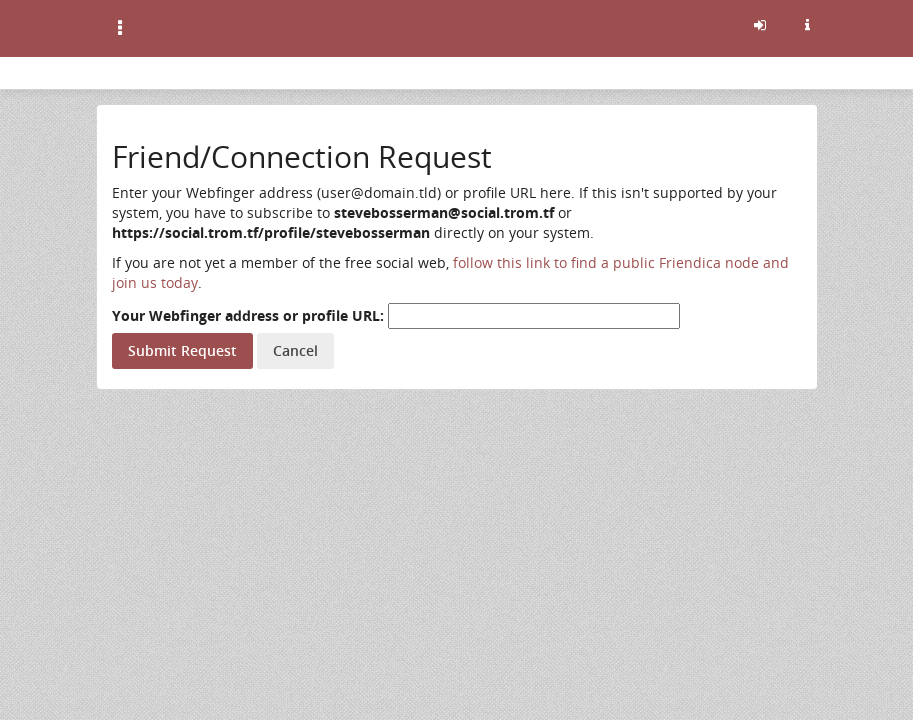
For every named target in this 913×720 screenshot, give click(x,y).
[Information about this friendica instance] (808, 25)
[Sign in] (760, 25)
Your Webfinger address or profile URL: (248, 315)
